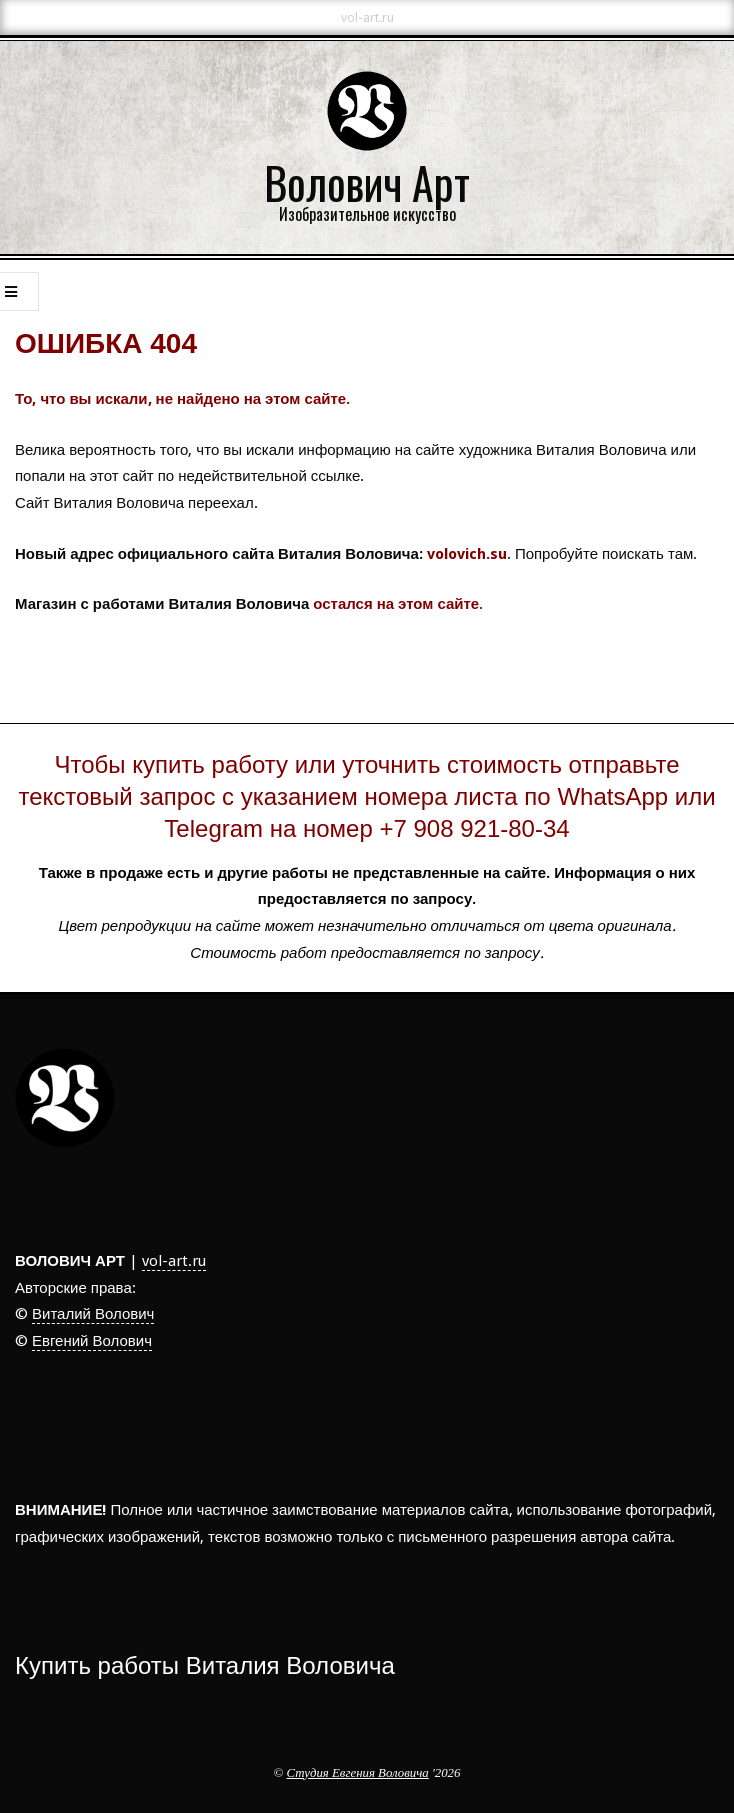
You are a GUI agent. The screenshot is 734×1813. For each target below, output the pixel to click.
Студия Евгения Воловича (358, 1773)
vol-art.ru (174, 1261)
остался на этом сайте (396, 604)
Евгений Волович (92, 1341)
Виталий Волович (93, 1314)
